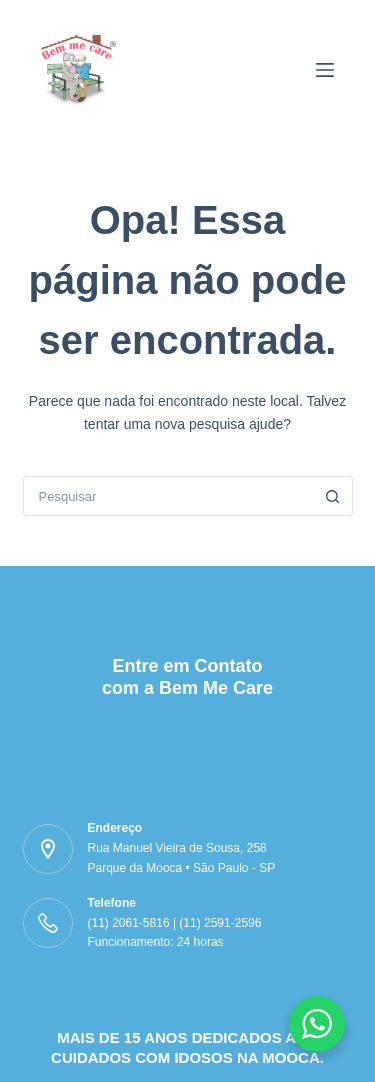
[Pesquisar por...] (168, 496)
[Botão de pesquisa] (333, 496)
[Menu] (325, 70)
